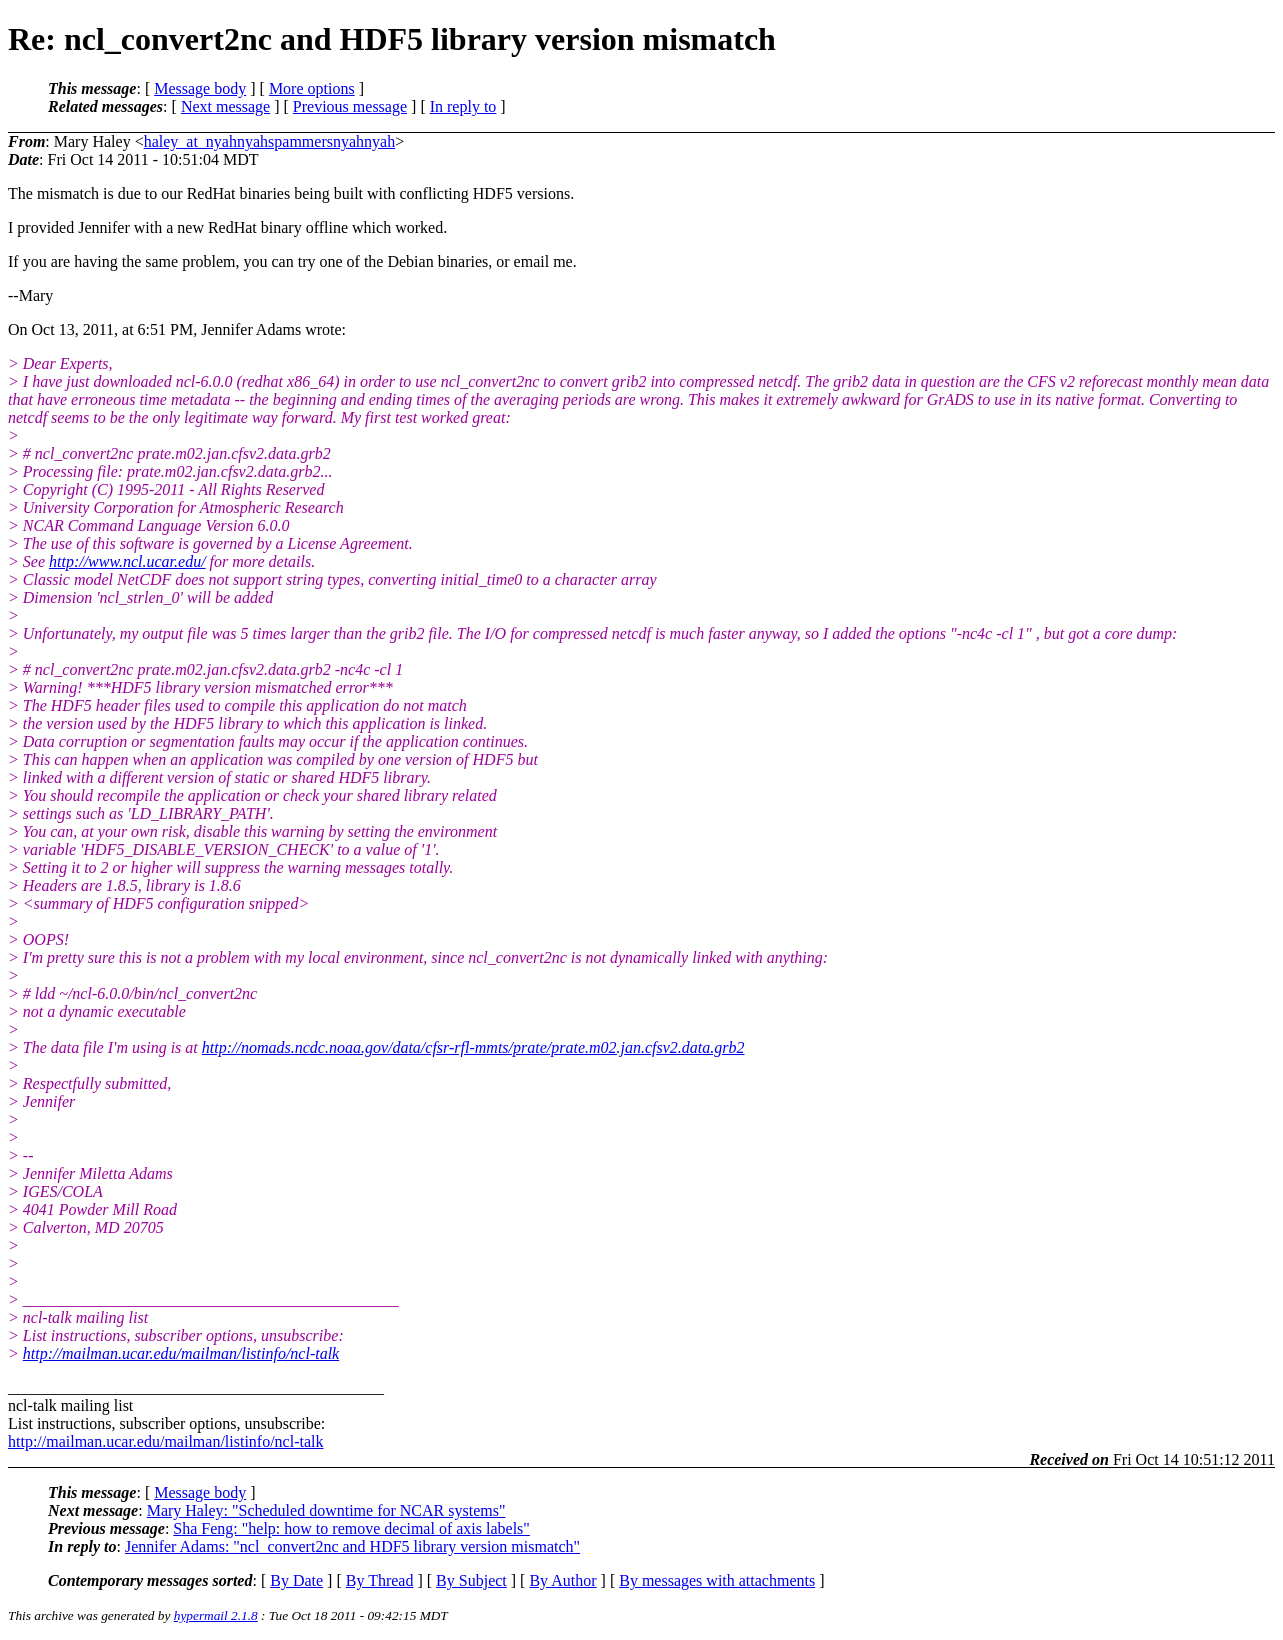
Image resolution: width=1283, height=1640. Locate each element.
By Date (296, 1580)
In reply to (463, 106)
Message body (200, 88)
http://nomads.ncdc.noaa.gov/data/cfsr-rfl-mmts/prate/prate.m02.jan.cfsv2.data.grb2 (473, 1047)
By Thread (380, 1580)
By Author (562, 1580)
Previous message (350, 106)
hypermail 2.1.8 (216, 1615)
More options (312, 88)
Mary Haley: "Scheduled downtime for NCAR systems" (326, 1510)
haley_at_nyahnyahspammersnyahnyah (269, 141)
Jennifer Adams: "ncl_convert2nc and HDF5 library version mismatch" (352, 1546)
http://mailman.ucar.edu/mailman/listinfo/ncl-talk (181, 1353)
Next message (225, 106)
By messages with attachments (717, 1580)
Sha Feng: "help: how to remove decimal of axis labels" (351, 1528)
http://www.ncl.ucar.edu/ (127, 561)
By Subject (471, 1580)
